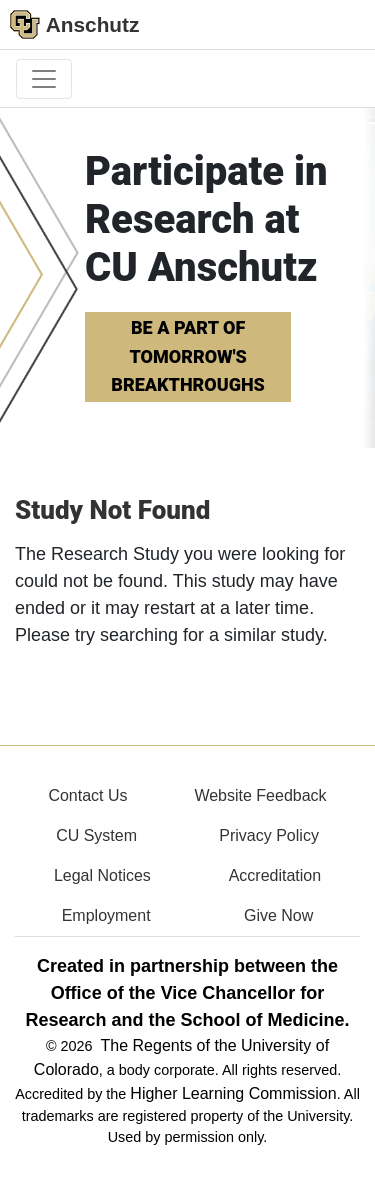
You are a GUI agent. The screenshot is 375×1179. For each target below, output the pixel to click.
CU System (96, 835)
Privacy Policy (269, 835)
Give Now (278, 915)
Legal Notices (102, 875)
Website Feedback (260, 795)
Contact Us (87, 795)
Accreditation (275, 875)
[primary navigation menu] (44, 79)
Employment (106, 915)
